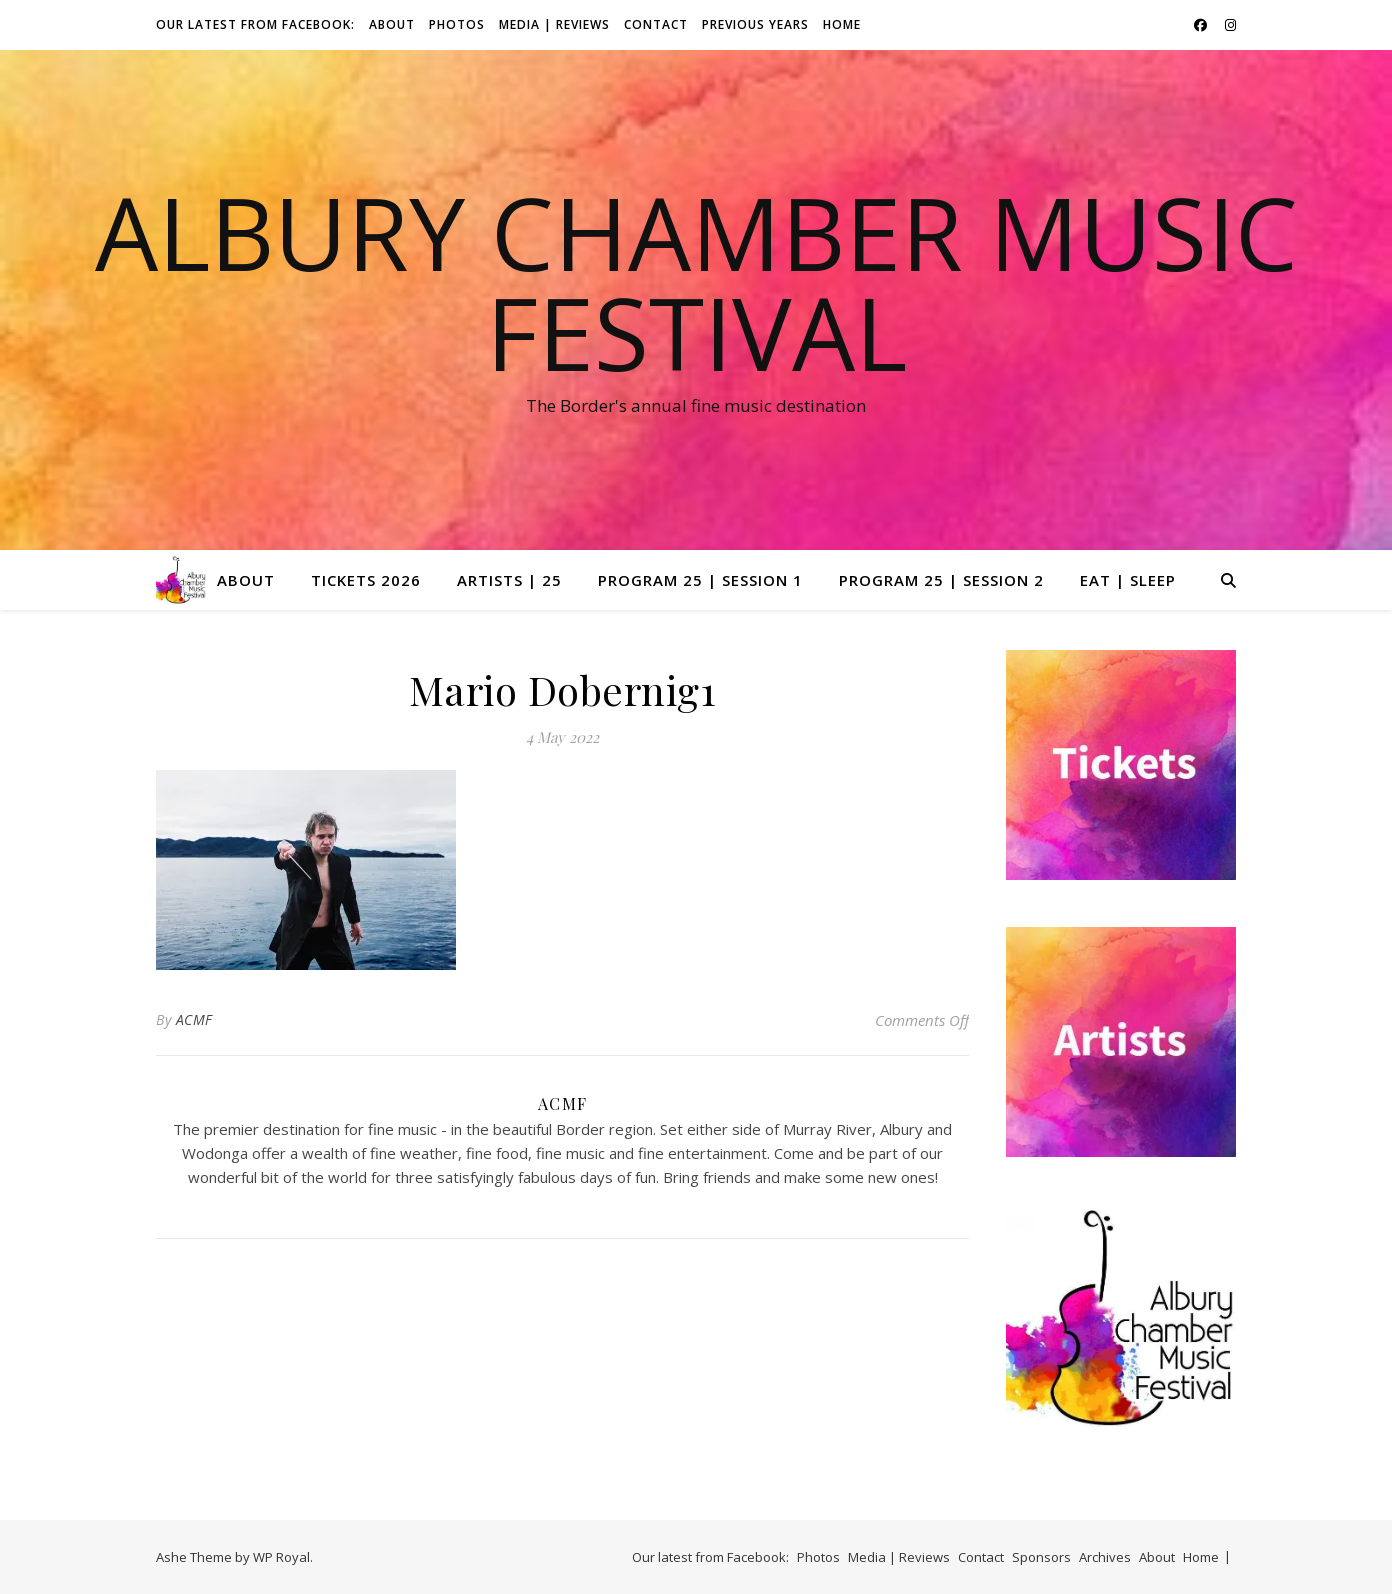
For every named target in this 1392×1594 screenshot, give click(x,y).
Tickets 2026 (366, 580)
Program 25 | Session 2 (941, 580)
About (392, 24)
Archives (1105, 1557)
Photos (457, 24)
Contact (656, 24)
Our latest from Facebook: (255, 24)
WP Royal (281, 1557)
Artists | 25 (509, 580)
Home (842, 24)
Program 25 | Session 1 (700, 580)
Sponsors (1041, 1557)
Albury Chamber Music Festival (696, 282)
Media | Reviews (554, 24)
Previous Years (755, 24)
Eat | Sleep (1128, 580)
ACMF (194, 1019)
